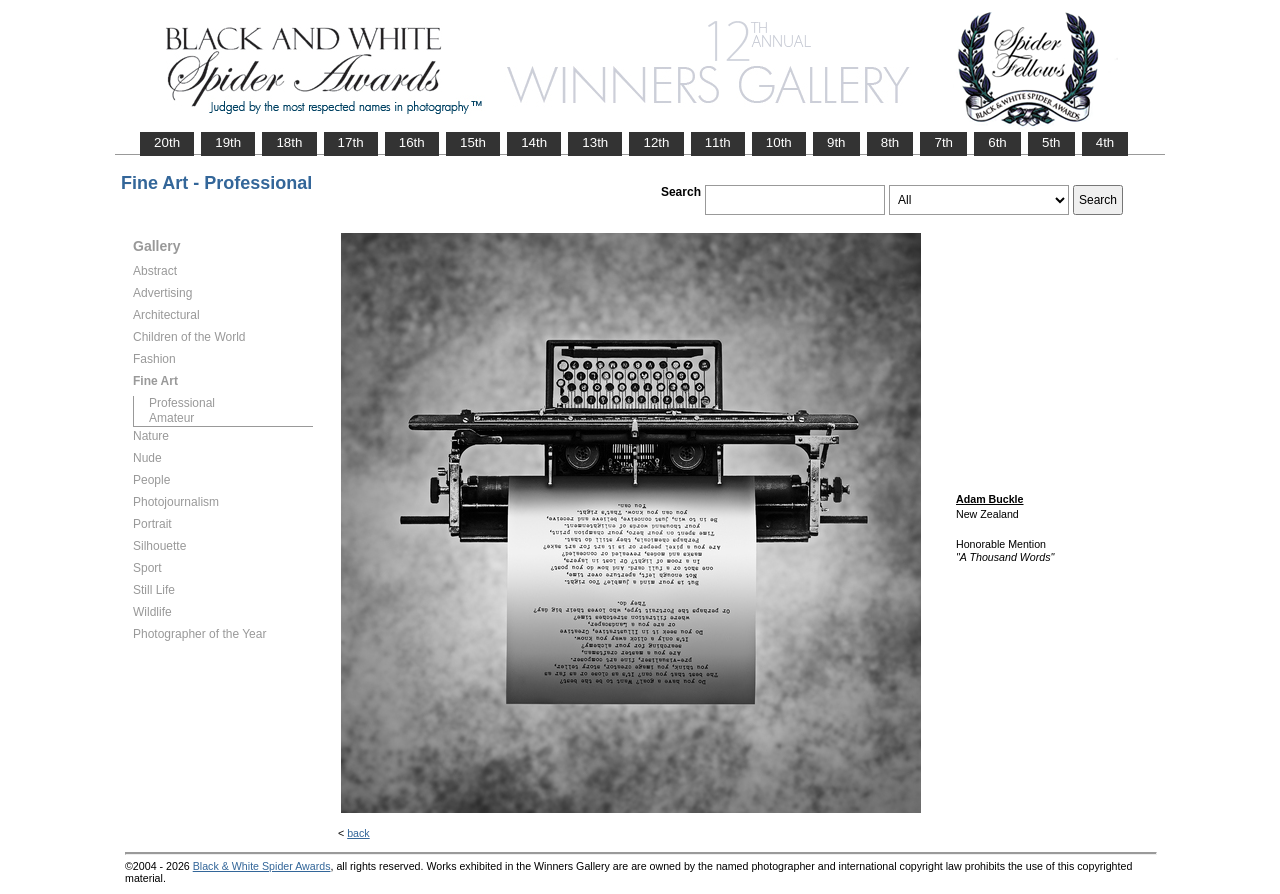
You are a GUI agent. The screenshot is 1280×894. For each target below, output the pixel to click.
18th (289, 142)
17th (351, 142)
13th (595, 142)
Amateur (171, 418)
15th (473, 142)
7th (943, 142)
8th (890, 142)
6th (997, 142)
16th (412, 142)
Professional (182, 403)
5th (1051, 142)
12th (656, 142)
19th (228, 142)
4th (1105, 142)
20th (167, 142)
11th (718, 142)
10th (779, 142)
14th (534, 142)
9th (836, 142)
